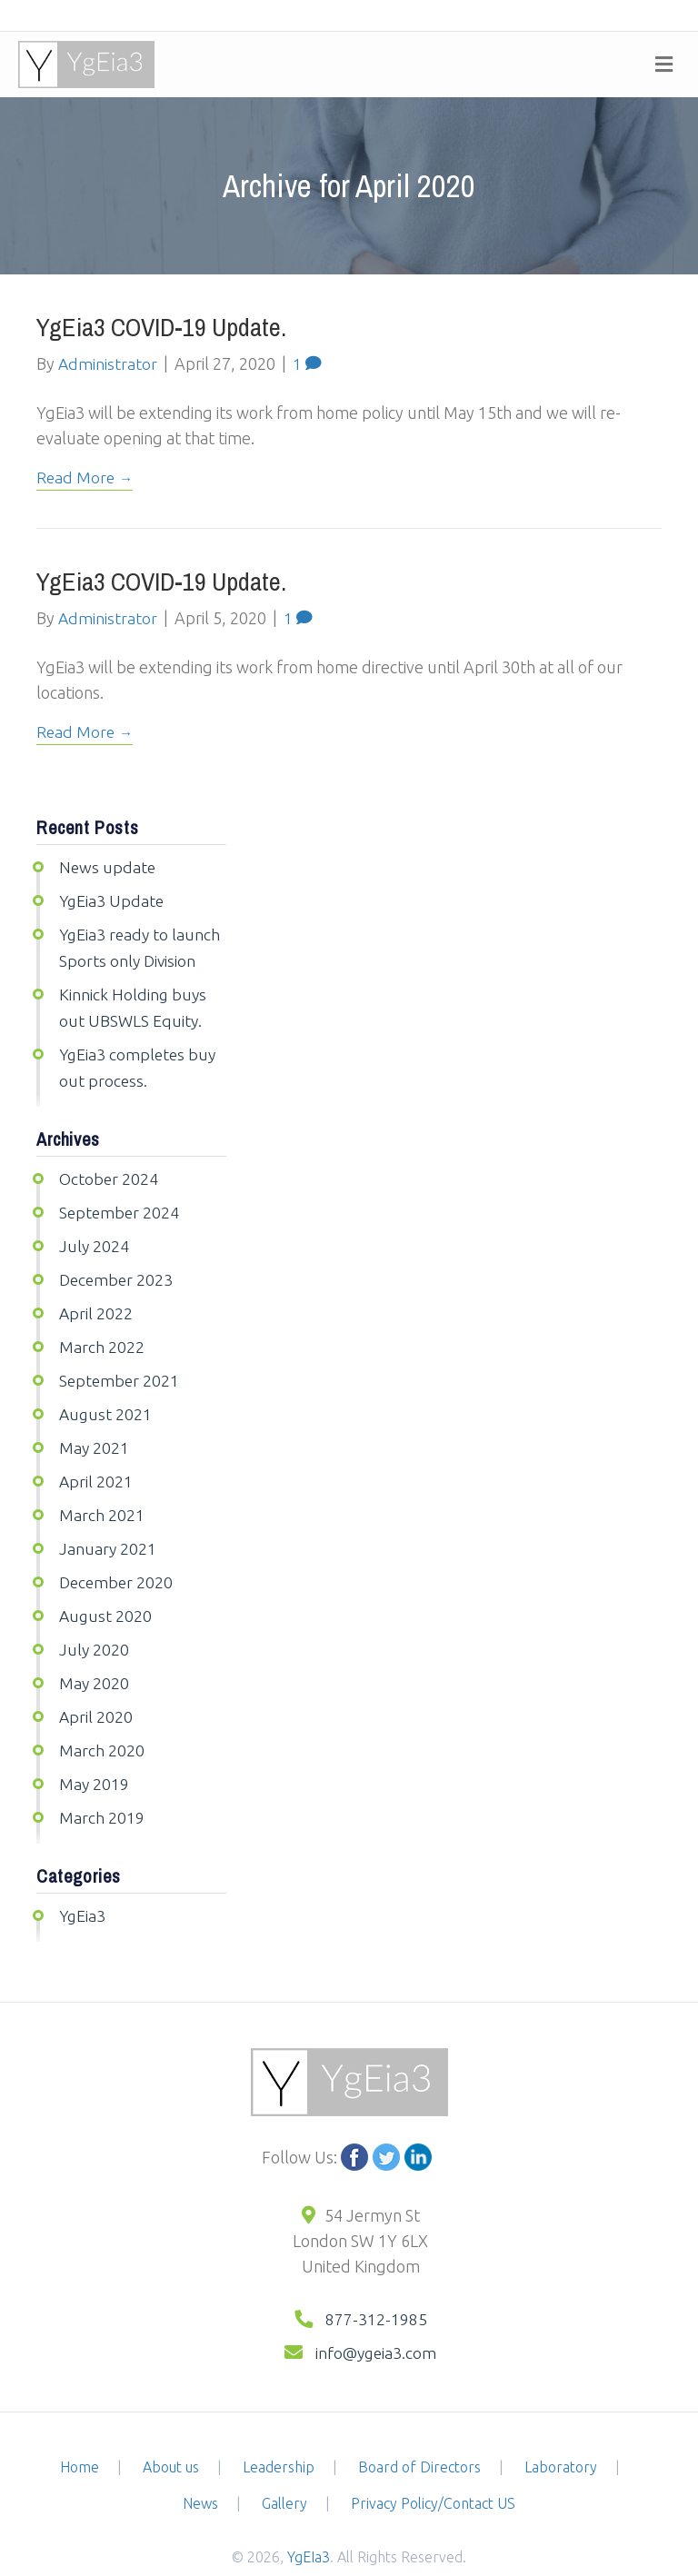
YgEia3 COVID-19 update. (161, 327)
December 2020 (117, 1562)
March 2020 (102, 1725)
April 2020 (96, 1693)
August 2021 (106, 1398)
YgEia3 (83, 1888)
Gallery (284, 2473)
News (200, 2473)
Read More (76, 476)
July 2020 (94, 1627)
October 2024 (109, 1169)
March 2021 (102, 1496)
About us (171, 2437)
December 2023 (117, 1267)
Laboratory (560, 2437)
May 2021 (94, 1431)
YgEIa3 (308, 2527)
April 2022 (96, 1300)
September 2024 (120, 1202)
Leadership (278, 2437)
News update (108, 865)
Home (79, 2437)
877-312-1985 (376, 2291)
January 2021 (108, 1529)
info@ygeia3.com (374, 2323)
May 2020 (94, 1660)
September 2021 (120, 1366)
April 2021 (96, 1464)
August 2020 (106, 1595)
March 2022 (102, 1333)
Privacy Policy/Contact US (433, 2473)
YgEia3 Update (112, 898)
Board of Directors (419, 2437)
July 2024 (94, 1235)
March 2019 (102, 1791)
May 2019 (94, 1758)
